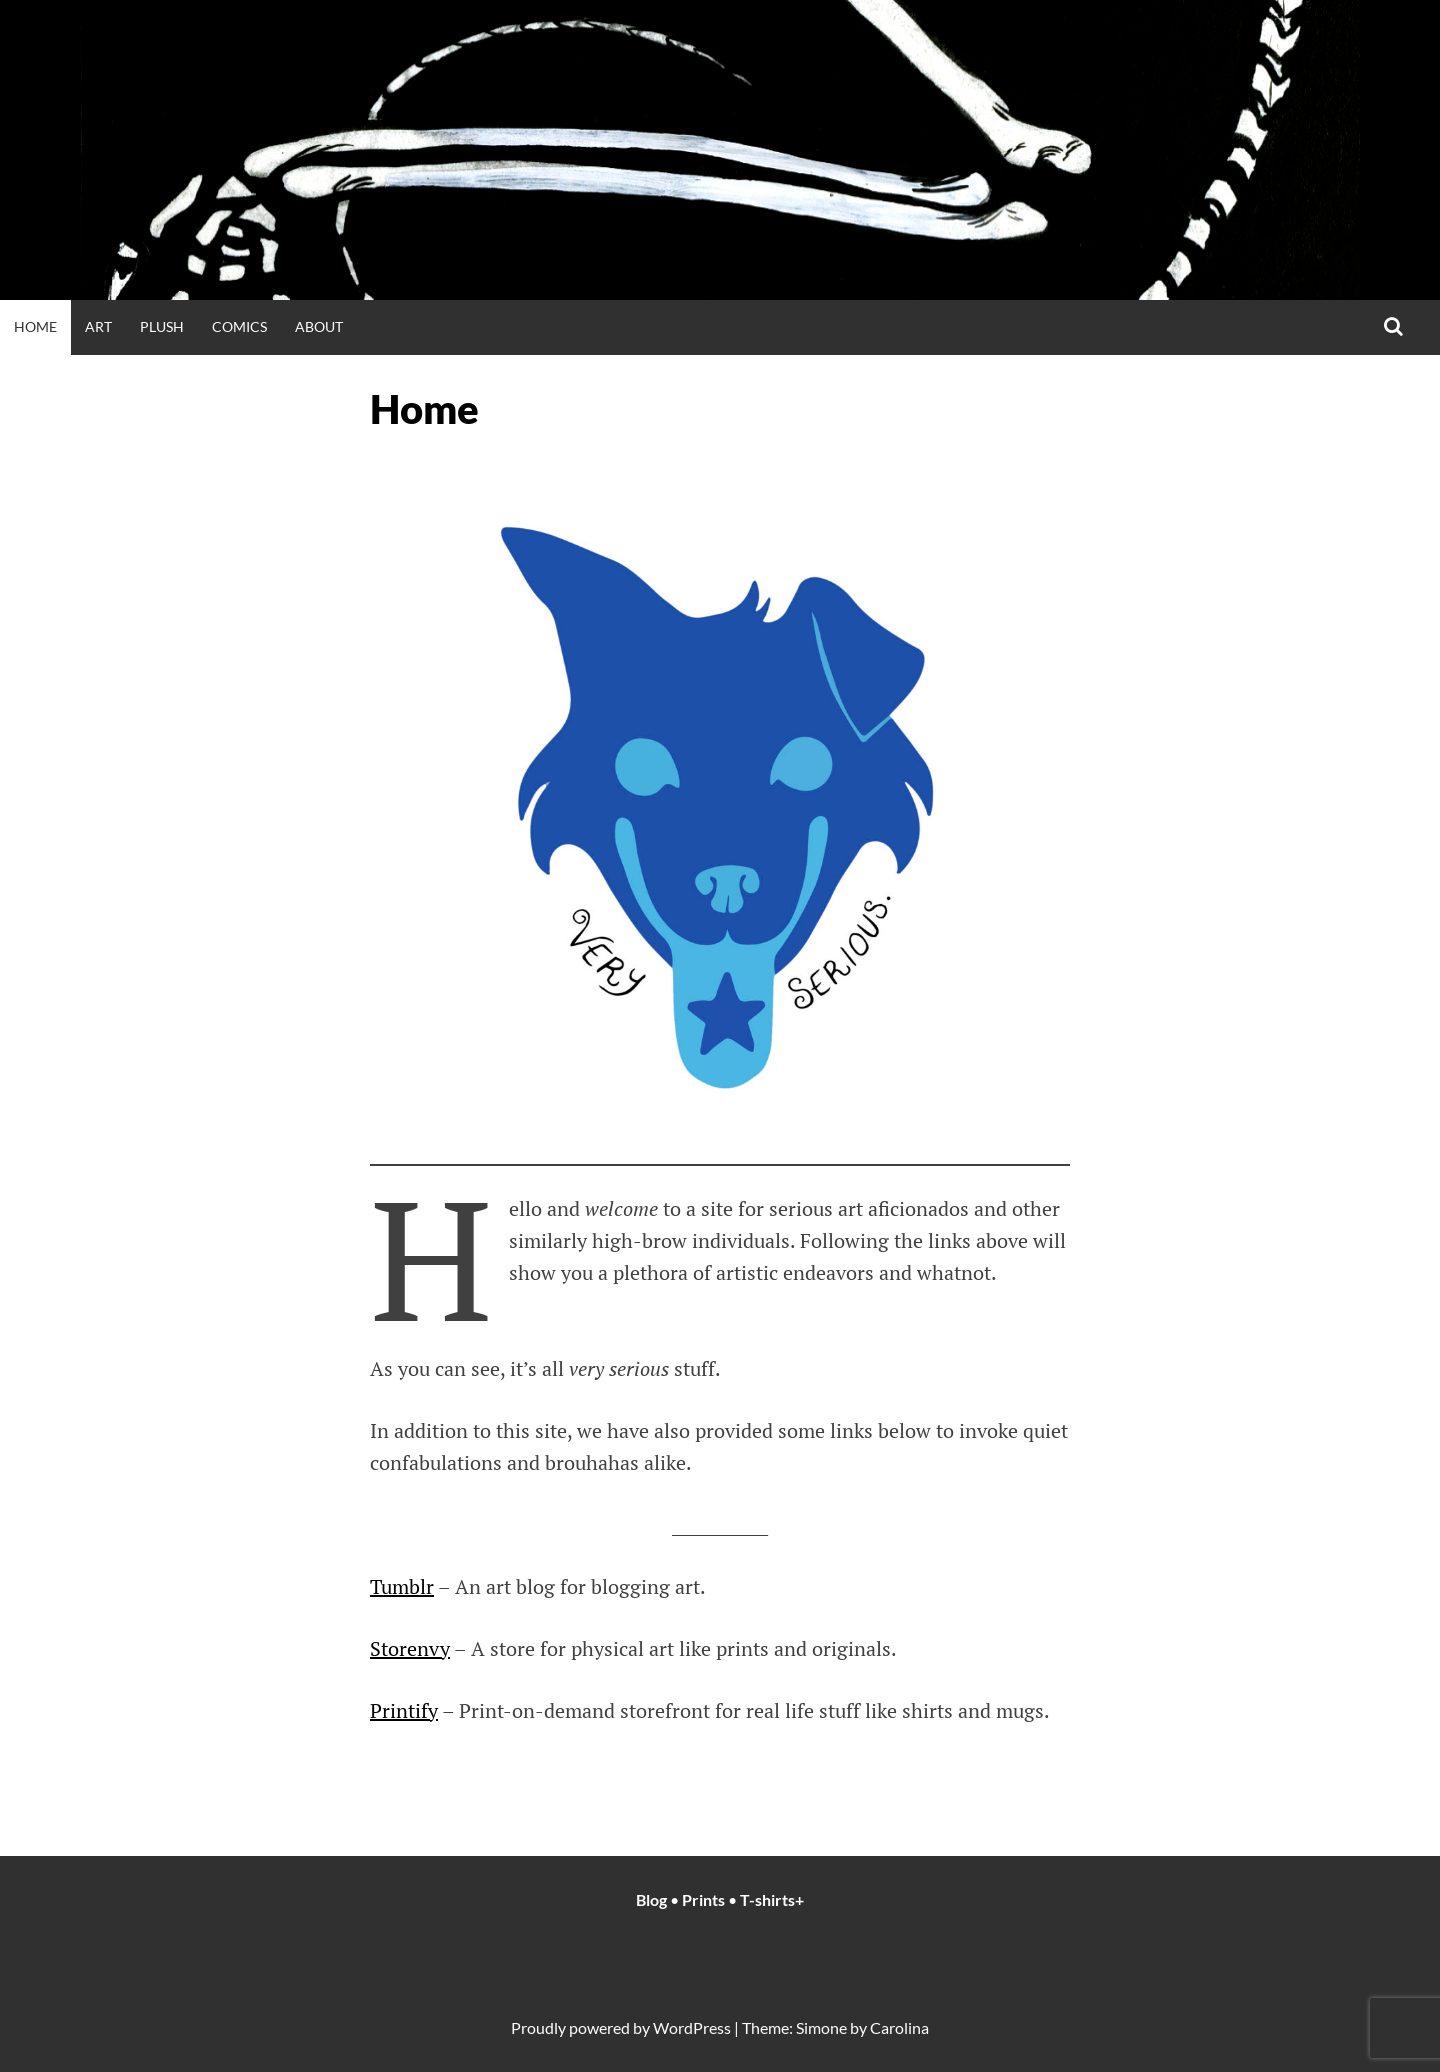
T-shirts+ (772, 1899)
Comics (239, 326)
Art (98, 326)
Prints (703, 1899)
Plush (162, 326)
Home (35, 326)
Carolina (899, 2027)
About (319, 326)
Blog (653, 1899)
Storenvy (410, 1648)
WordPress (692, 2027)
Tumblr (402, 1586)
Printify (404, 1710)
